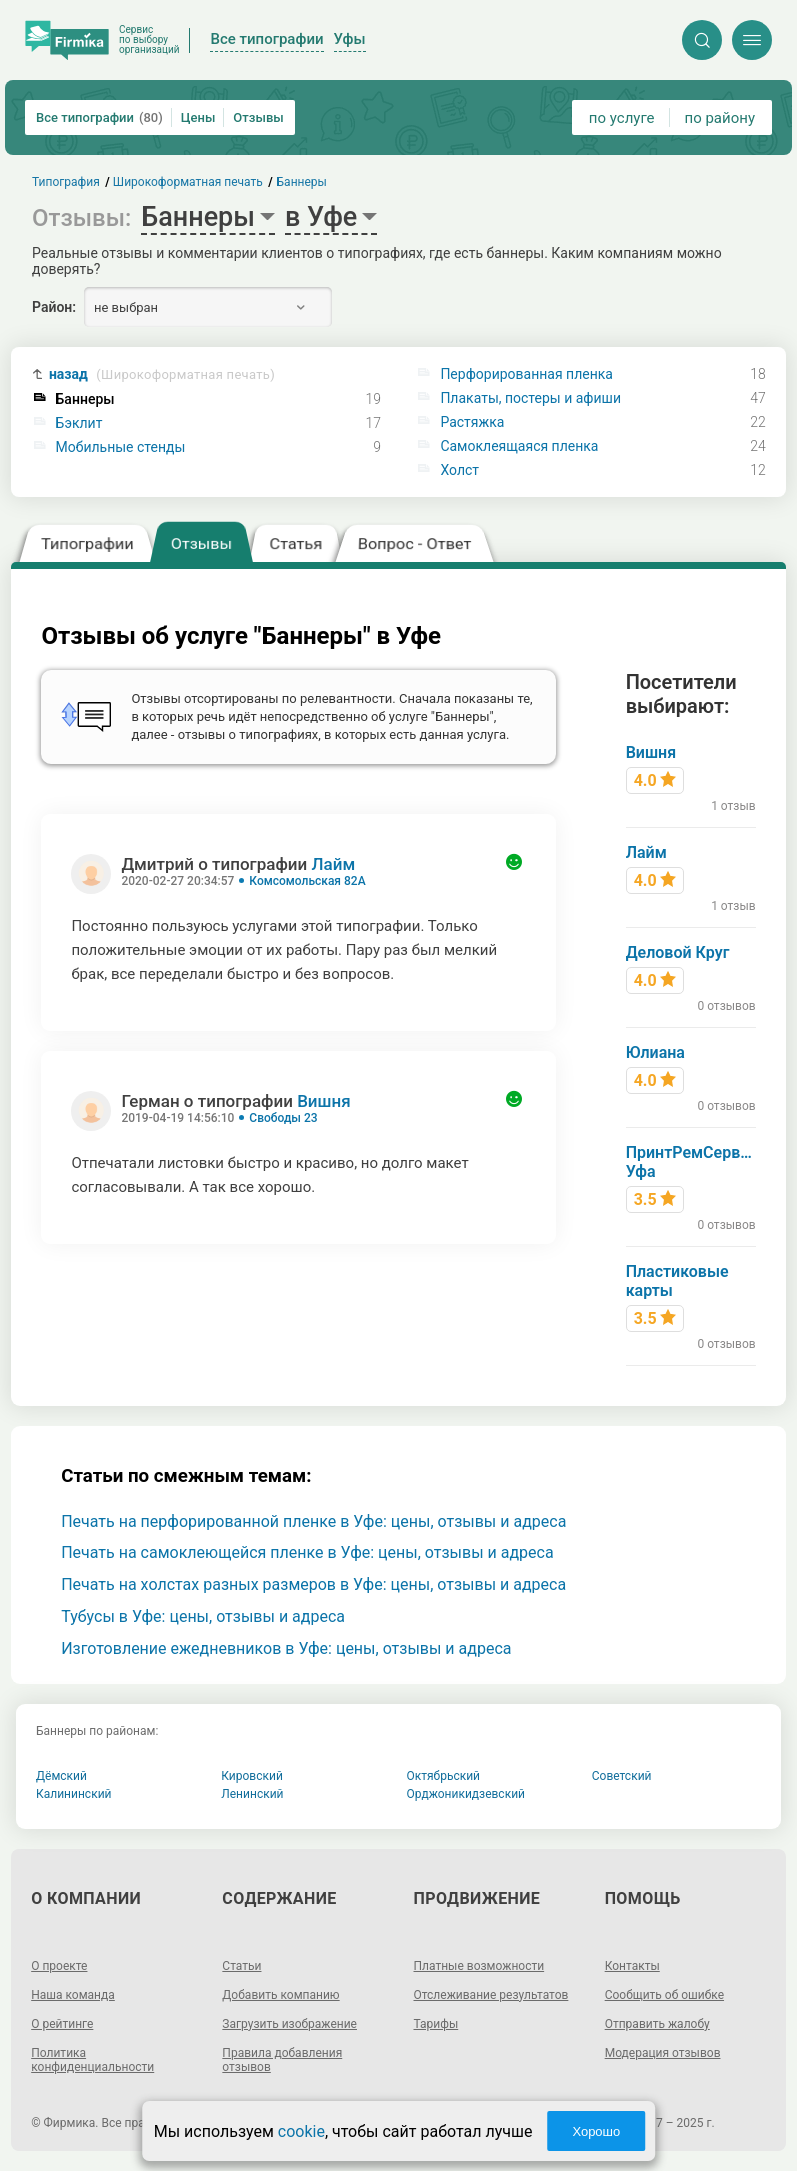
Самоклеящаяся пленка (519, 446)
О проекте (59, 1966)
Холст (459, 470)
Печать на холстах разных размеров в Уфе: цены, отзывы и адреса (313, 1584)
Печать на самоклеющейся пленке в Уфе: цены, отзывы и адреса (307, 1552)
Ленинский (252, 1794)
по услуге (622, 118)
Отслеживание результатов (491, 1995)
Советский (622, 1776)
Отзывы (258, 117)
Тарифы (436, 2024)
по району (720, 118)
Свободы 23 (283, 1118)
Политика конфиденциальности (92, 2060)
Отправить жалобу (657, 2024)
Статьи (241, 1966)
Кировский (252, 1776)
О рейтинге (62, 2024)
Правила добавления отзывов (282, 2060)
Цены (198, 117)
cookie (301, 2131)
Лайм (334, 864)
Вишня (324, 1101)
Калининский (74, 1794)
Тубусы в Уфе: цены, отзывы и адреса (203, 1616)
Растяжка (472, 422)
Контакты (632, 1966)
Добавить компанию (280, 1995)
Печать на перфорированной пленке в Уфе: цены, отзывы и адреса (313, 1521)
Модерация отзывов (663, 2053)
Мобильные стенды (121, 447)
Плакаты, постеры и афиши (530, 398)
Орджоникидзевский (466, 1794)
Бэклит (79, 423)
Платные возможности (479, 1966)
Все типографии (99, 117)
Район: (54, 307)
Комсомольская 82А (307, 881)
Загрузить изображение (289, 2024)
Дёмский (61, 1776)
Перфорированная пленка (526, 374)
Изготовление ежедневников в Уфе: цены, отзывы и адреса (286, 1648)
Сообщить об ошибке (664, 1995)
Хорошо (596, 2131)
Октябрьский (444, 1776)
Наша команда (73, 1995)
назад (162, 374)
